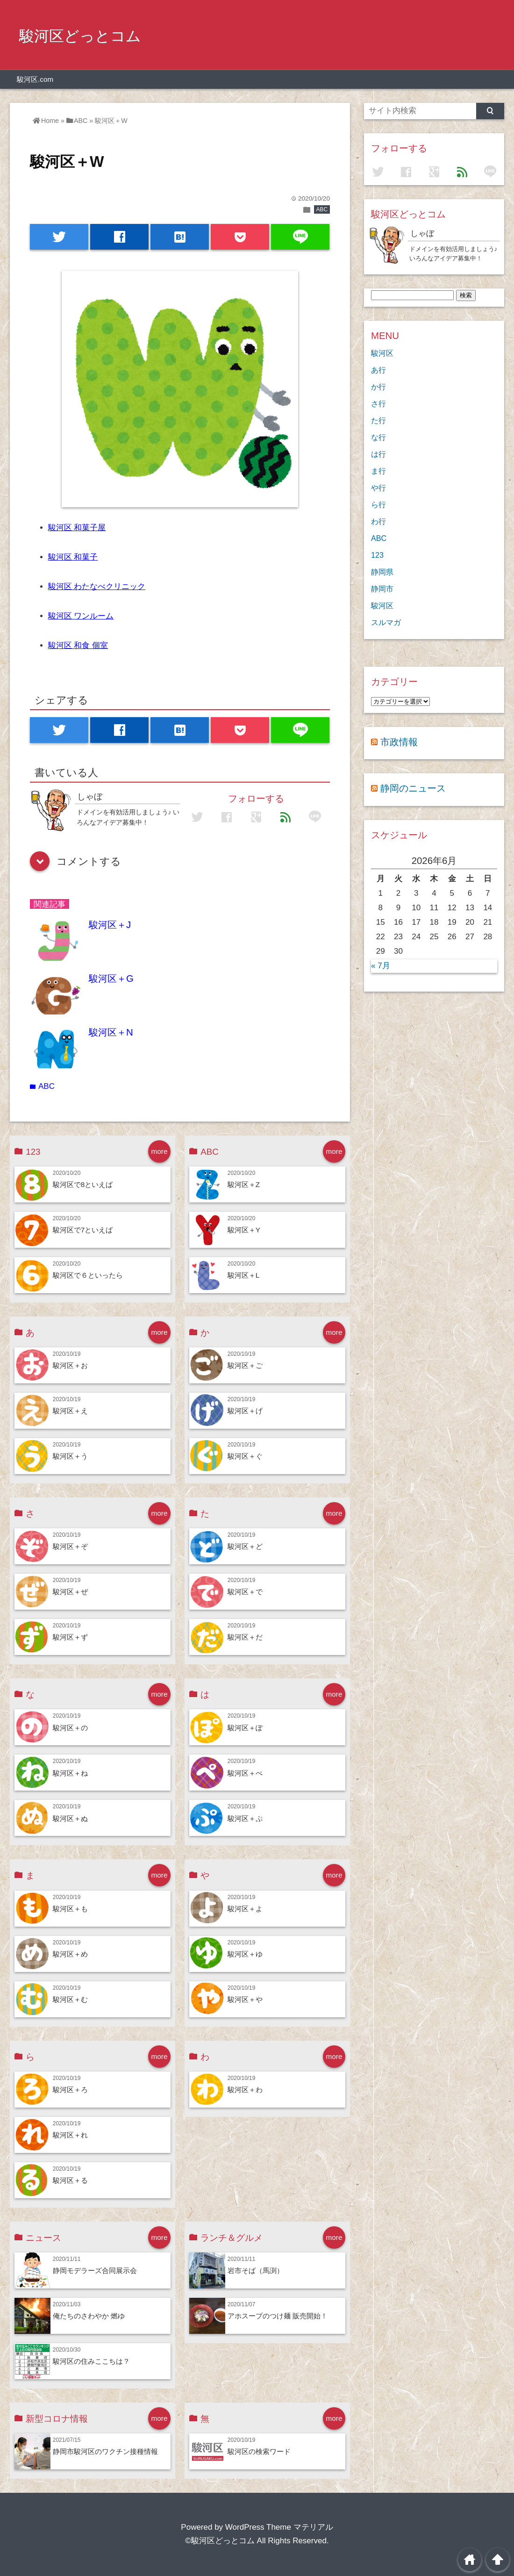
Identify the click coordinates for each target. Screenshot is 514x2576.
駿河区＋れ (70, 2135)
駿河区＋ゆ (245, 1954)
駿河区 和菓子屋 (77, 527)
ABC (322, 209)
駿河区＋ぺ (245, 1773)
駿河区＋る (70, 2180)
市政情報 (399, 742)
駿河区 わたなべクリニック (97, 586)
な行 (378, 437)
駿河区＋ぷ (245, 1818)
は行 (378, 454)
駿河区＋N (111, 1032)
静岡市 (382, 588)
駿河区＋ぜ (70, 1592)
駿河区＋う (70, 1456)
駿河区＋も (70, 1909)
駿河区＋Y (244, 1230)
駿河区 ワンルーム (81, 616)
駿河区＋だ (245, 1637)
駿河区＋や (245, 1999)
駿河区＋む (70, 1999)
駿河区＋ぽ (245, 1728)
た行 (378, 420)
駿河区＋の (70, 1728)
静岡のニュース (413, 788)
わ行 (378, 521)
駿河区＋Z (244, 1184)
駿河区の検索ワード (259, 2451)
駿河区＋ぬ (70, 1818)
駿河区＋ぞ (70, 1546)
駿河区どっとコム (80, 36)
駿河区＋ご (245, 1365)
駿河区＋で (245, 1592)
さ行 (378, 403)
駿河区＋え (70, 1411)
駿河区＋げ (245, 1411)
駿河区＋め (70, 1954)
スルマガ (386, 622)
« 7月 (380, 965)
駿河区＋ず (70, 1637)
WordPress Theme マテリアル (279, 2527)
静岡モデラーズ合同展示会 (95, 2270)
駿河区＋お (70, 1365)
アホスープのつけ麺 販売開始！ (278, 2316)
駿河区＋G (111, 978)
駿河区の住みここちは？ (91, 2361)
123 (377, 555)
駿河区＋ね (70, 1773)
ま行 (378, 471)
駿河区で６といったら (88, 1275)
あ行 (378, 370)
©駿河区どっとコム (220, 2540)
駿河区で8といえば (83, 1184)
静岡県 (382, 572)
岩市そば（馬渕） (256, 2270)
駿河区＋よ (245, 1909)
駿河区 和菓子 (73, 557)
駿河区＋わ (245, 2090)
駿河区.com (35, 79)
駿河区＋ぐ (245, 1456)
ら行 (378, 504)
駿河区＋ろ (70, 2090)
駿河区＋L (244, 1275)
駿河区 (382, 353)
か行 (378, 386)
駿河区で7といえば (83, 1230)
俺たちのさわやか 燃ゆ (89, 2316)
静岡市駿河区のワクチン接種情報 (105, 2451)
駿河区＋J (110, 925)
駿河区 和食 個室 (78, 645)
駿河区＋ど (245, 1546)
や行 (378, 487)
